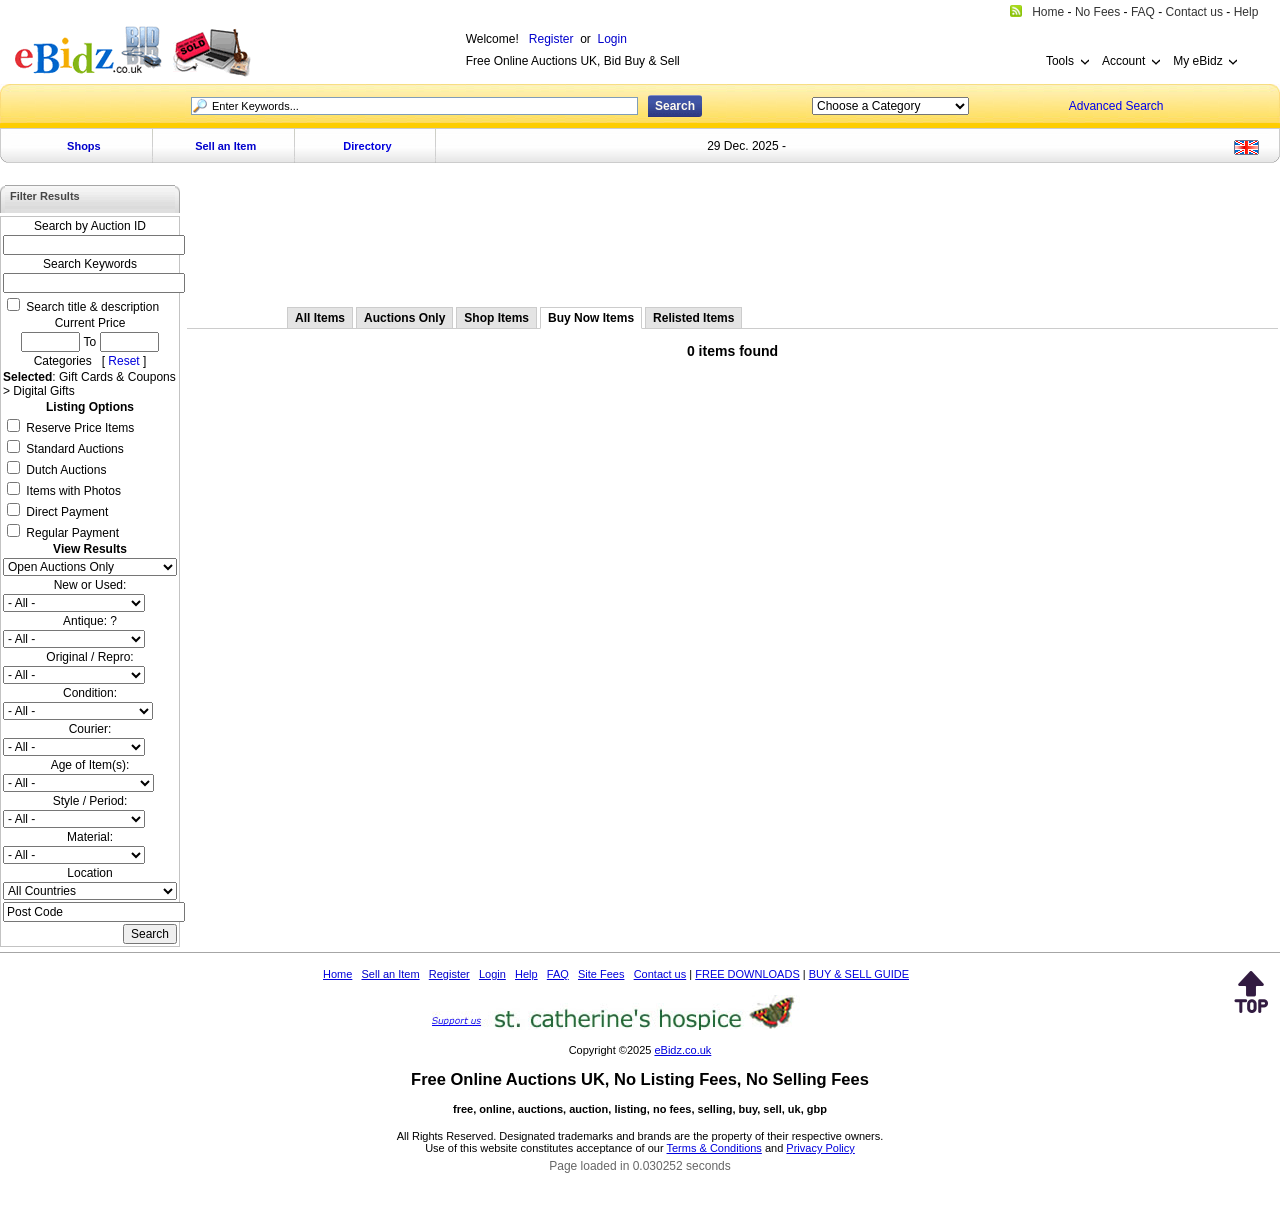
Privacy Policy (820, 1148)
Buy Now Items (591, 318)
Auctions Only (404, 318)
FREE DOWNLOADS (747, 974)
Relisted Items (693, 318)
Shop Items (496, 318)
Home (337, 974)
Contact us (660, 974)
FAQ (558, 974)
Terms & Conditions (714, 1148)
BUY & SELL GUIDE (859, 974)
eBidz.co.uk (682, 1050)
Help (526, 974)
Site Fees (601, 974)
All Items (320, 318)
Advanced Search (1116, 106)
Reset (123, 361)
